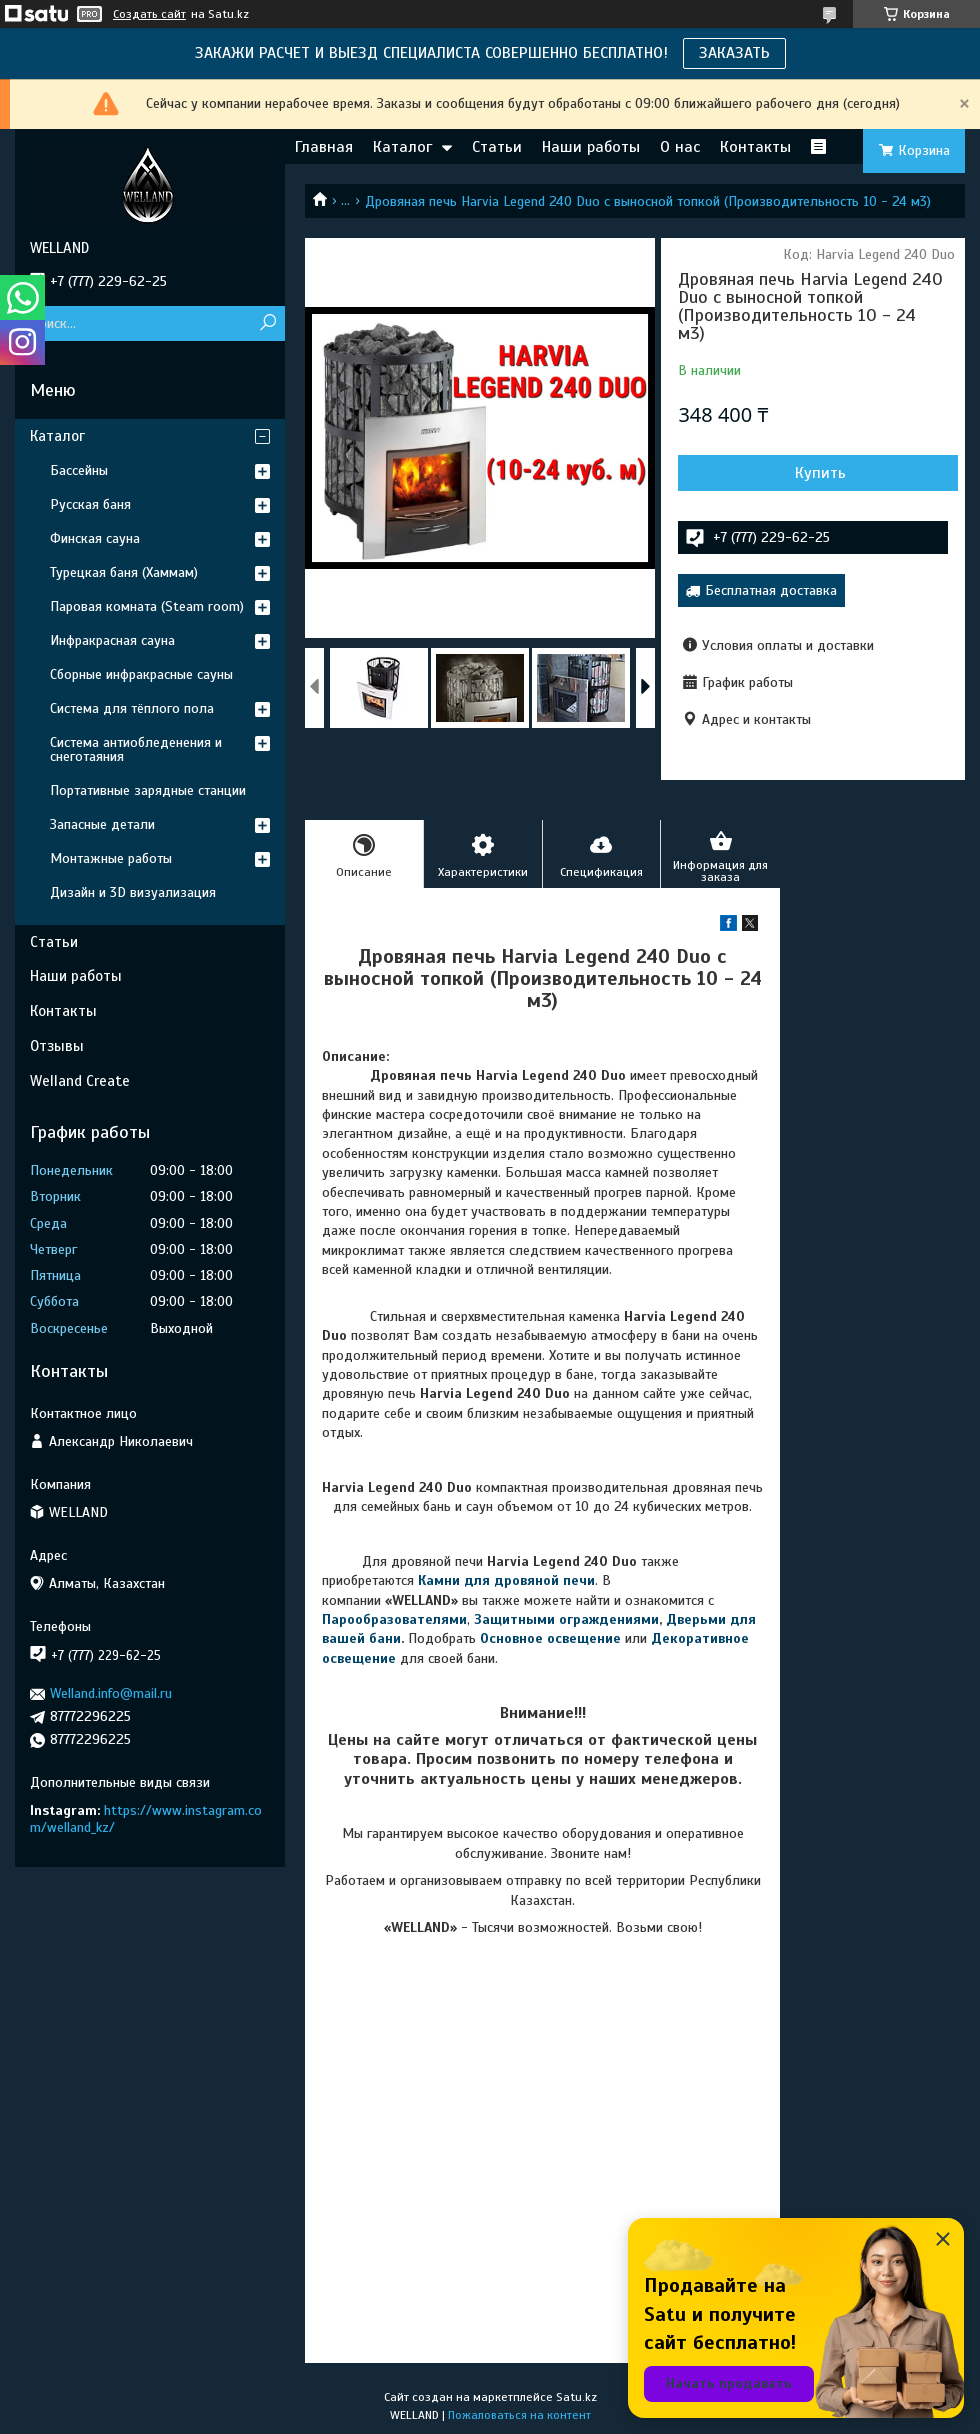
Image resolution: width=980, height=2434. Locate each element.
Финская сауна (95, 538)
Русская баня (90, 504)
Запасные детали (102, 824)
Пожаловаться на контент (519, 2415)
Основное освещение (550, 1638)
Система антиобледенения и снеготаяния (136, 749)
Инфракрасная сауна (112, 640)
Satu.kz (576, 2397)
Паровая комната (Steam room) (147, 606)
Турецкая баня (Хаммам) (124, 572)
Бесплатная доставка (771, 590)
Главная (324, 147)
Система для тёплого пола (132, 708)
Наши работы (591, 147)
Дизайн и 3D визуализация (133, 892)
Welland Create (80, 1081)
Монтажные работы (111, 858)
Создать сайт (149, 14)
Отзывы (57, 1046)
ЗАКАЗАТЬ (734, 53)
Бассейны (79, 470)
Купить (820, 473)
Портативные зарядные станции (148, 790)
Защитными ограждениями (564, 1619)
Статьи (497, 147)
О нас (680, 147)
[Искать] (267, 323)
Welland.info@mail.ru (111, 1693)
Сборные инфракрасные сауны (141, 674)
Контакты (755, 147)
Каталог (402, 147)
